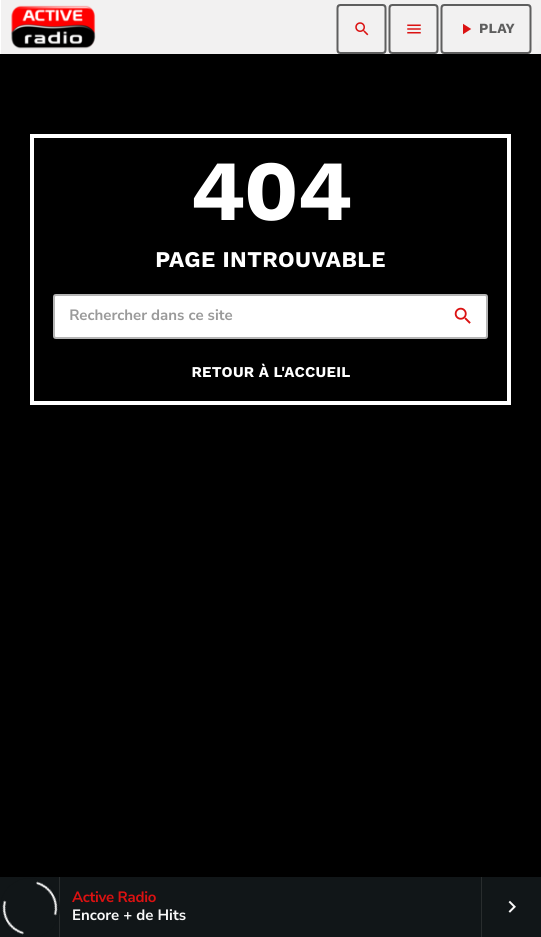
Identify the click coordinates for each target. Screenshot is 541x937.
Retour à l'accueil (270, 372)
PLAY (486, 29)
